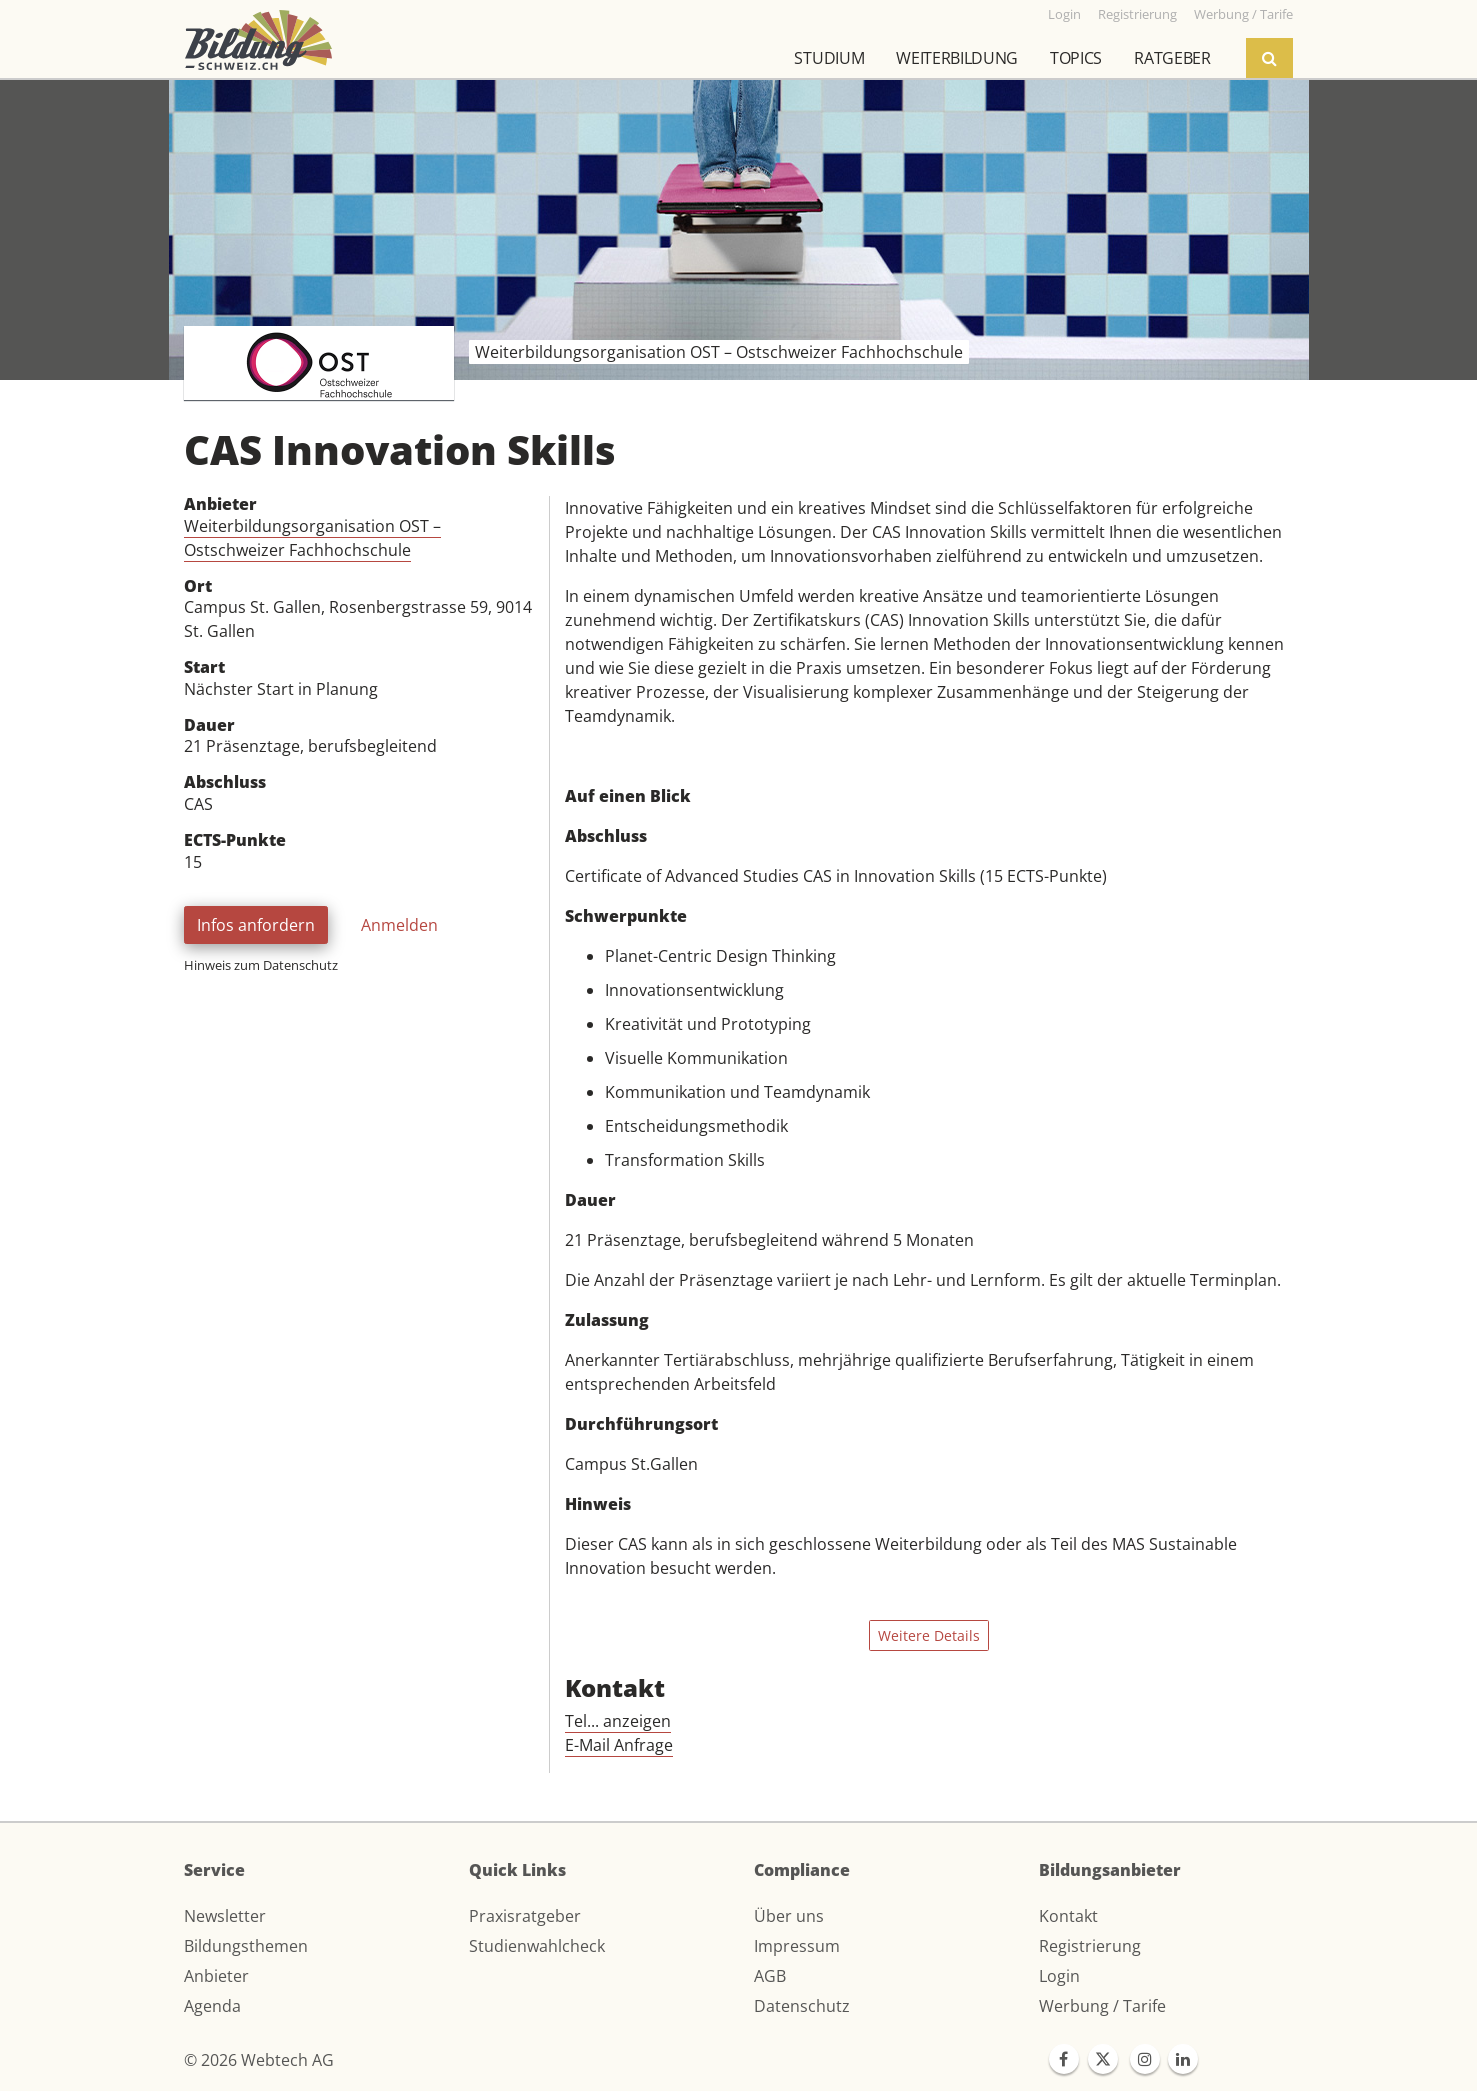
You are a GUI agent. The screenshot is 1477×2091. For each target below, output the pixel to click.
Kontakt (1068, 1916)
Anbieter (216, 1976)
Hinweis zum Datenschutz (261, 965)
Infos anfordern (256, 925)
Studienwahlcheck (537, 1946)
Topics (1076, 58)
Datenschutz (802, 2006)
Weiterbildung (957, 58)
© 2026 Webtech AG (259, 2060)
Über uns (789, 1916)
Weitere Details (929, 1635)
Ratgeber (1172, 58)
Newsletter (225, 1916)
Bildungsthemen (246, 1946)
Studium (829, 58)
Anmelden (399, 925)
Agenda (212, 2006)
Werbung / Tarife (1102, 2006)
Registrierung (1090, 1946)
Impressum (797, 1946)
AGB (770, 1976)
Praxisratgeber (525, 1916)
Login (1059, 1976)
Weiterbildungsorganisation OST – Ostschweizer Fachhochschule (312, 538)
